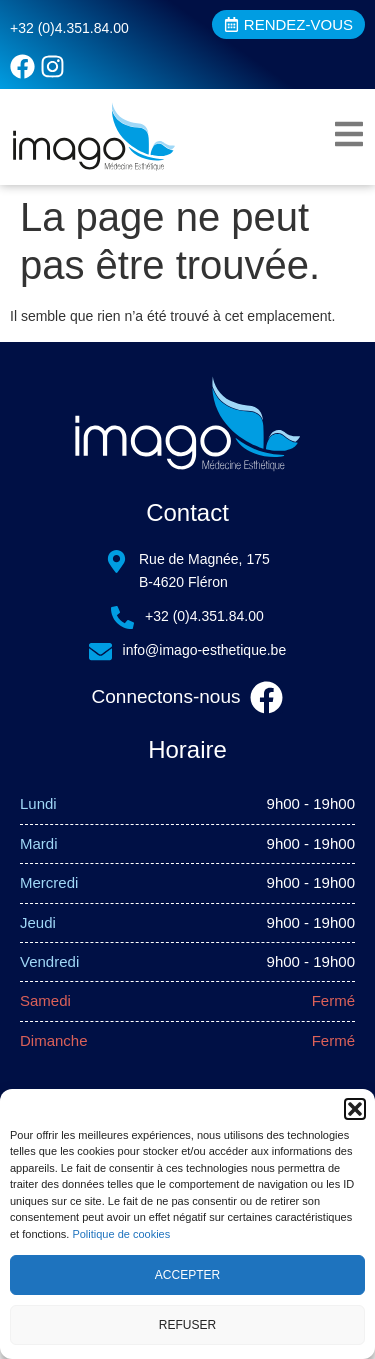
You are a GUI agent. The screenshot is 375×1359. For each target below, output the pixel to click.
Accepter (187, 1275)
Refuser (187, 1325)
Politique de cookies (121, 1234)
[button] (355, 1109)
